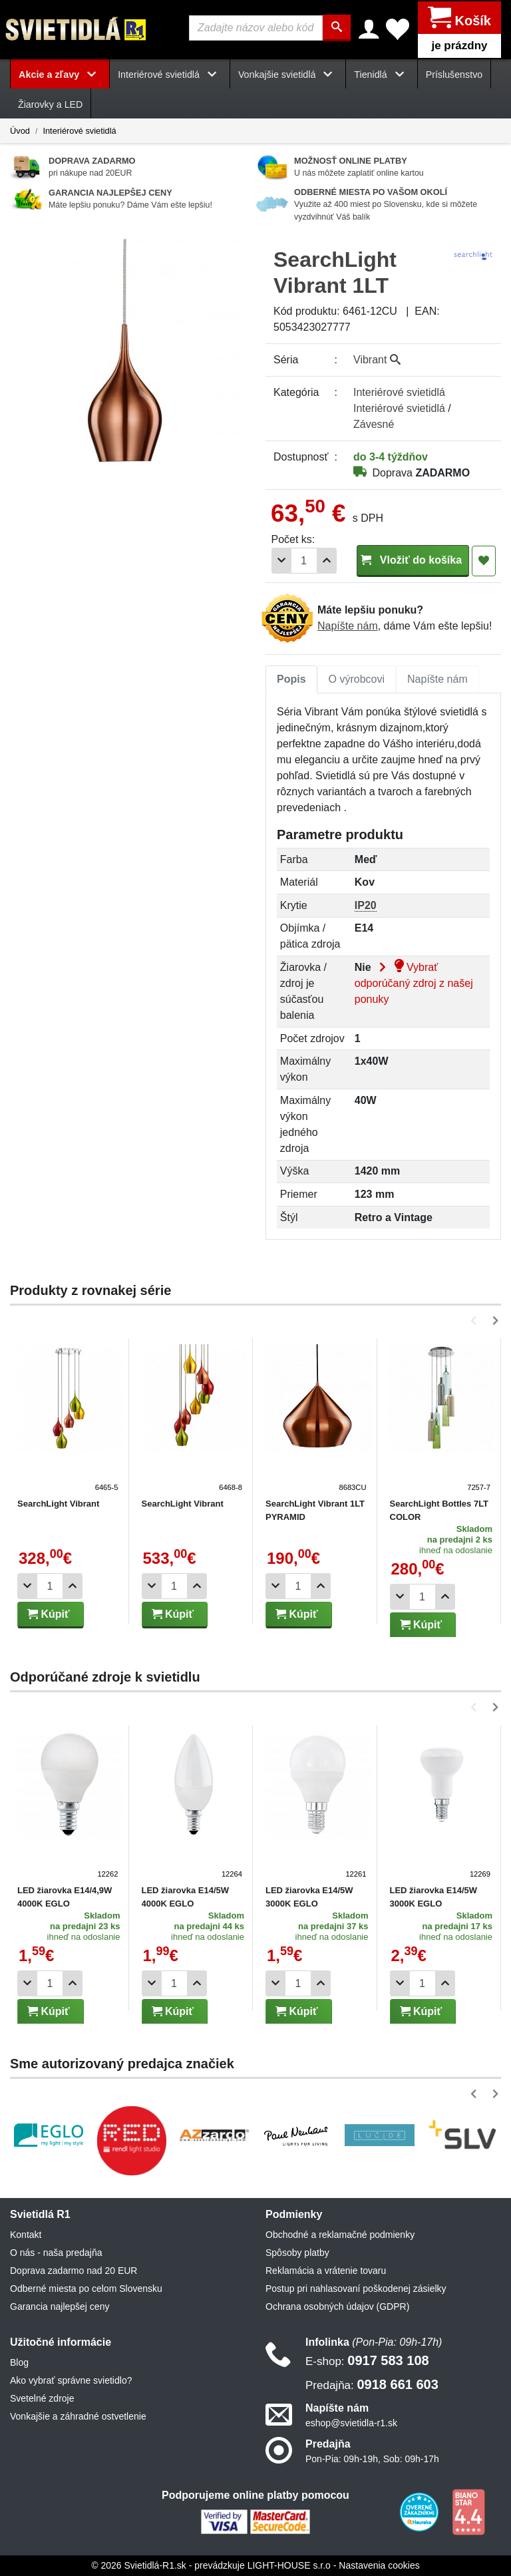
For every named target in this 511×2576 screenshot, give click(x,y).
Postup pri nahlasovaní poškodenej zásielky (355, 2288)
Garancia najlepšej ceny (59, 2306)
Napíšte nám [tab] (437, 679)
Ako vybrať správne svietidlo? (71, 2380)
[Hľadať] (338, 28)
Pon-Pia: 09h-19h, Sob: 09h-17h (372, 2459)
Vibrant (377, 359)
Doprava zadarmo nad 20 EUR (73, 2270)
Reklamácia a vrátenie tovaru (325, 2270)
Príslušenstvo (454, 74)
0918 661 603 (371, 2384)
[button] (476, 1321)
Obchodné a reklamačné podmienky (340, 2234)
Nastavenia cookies (379, 2565)
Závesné (373, 424)
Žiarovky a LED (50, 104)
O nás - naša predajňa (56, 2252)
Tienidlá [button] (381, 74)
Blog (19, 2362)
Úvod (20, 130)
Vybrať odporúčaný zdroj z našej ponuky (414, 983)
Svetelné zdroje (42, 2398)
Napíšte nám (347, 626)
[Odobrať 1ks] (281, 561)
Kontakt (25, 2234)
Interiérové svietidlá (79, 130)
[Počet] (304, 561)
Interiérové (399, 392)
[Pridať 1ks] (327, 561)
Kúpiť (48, 1614)
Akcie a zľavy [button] (60, 74)
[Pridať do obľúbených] (484, 561)
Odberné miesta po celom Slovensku (86, 2288)
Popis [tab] (291, 679)
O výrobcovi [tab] (357, 679)
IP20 (366, 905)
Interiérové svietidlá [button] (170, 74)
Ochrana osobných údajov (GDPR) (337, 2306)
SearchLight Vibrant (58, 1504)
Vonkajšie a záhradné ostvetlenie (78, 2416)
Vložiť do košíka (413, 560)
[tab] (291, 679)
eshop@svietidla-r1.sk (351, 2423)
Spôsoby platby (297, 2252)
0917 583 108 (367, 2360)
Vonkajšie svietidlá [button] (287, 74)
